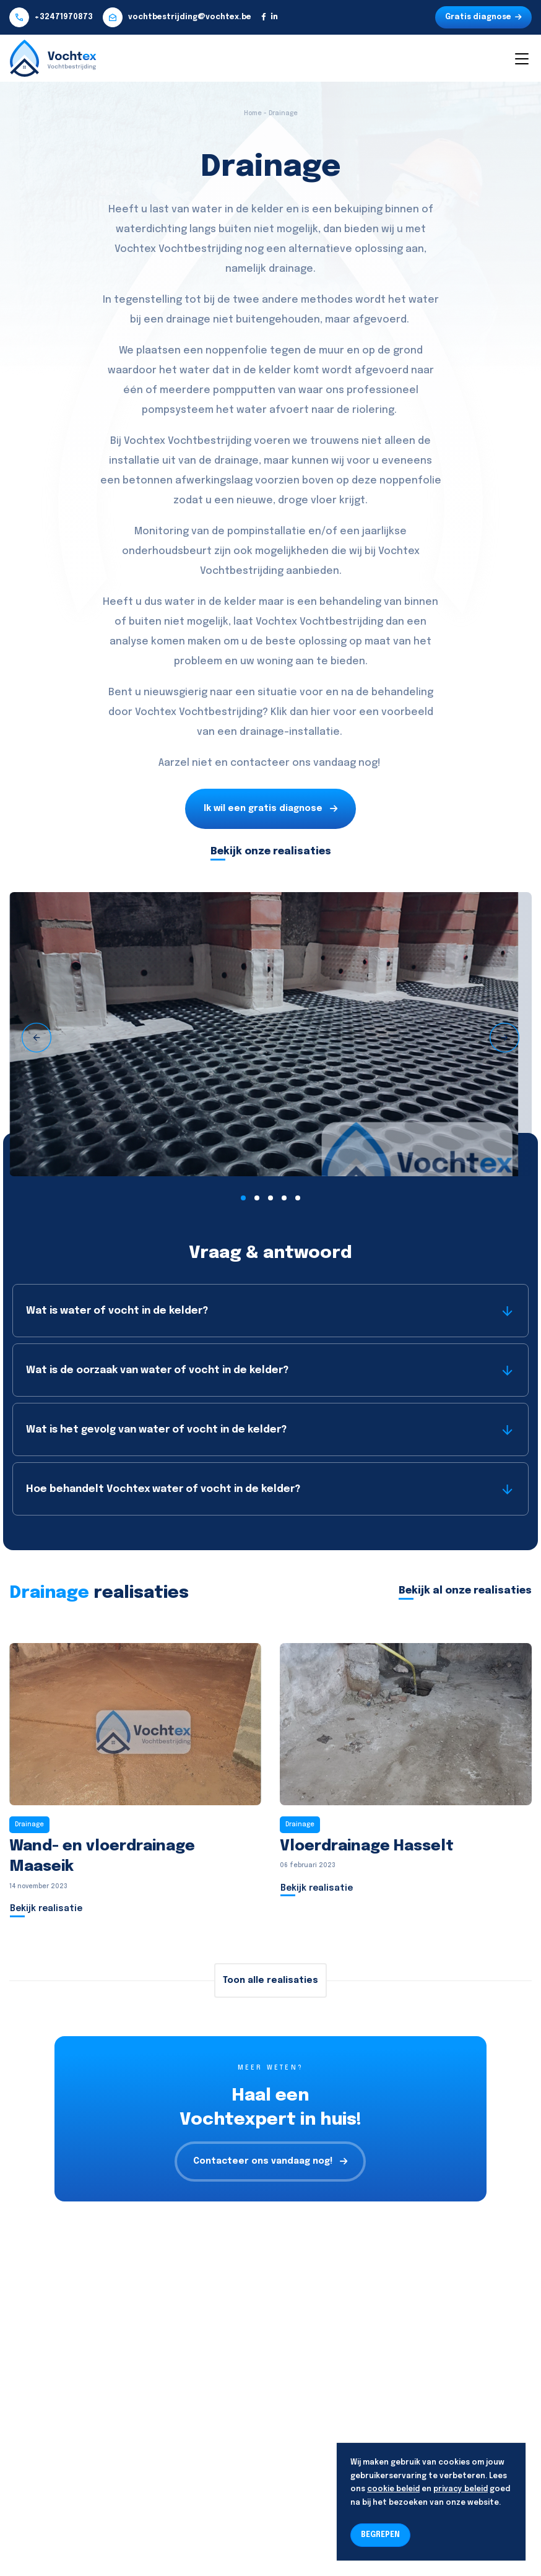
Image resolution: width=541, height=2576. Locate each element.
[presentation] (36, 1037)
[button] (243, 1197)
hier (321, 712)
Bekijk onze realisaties (270, 851)
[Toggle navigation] (521, 58)
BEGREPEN (380, 2535)
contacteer (260, 763)
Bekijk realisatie (46, 1908)
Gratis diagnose (483, 17)
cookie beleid (393, 2489)
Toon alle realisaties (270, 1980)
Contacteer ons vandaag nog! (270, 2161)
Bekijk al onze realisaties (465, 1590)
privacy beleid (460, 2489)
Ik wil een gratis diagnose (270, 808)
